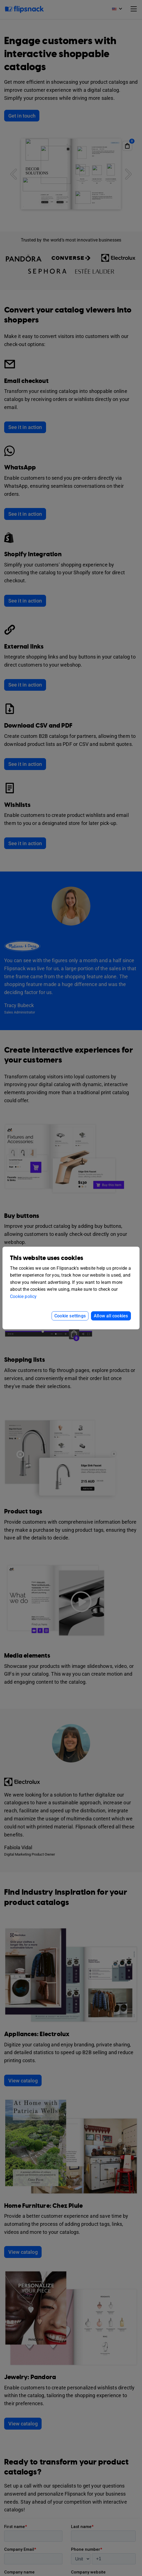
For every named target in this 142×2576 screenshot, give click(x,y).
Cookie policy (23, 1296)
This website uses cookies (46, 1258)
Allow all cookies (111, 1316)
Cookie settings (70, 1316)
